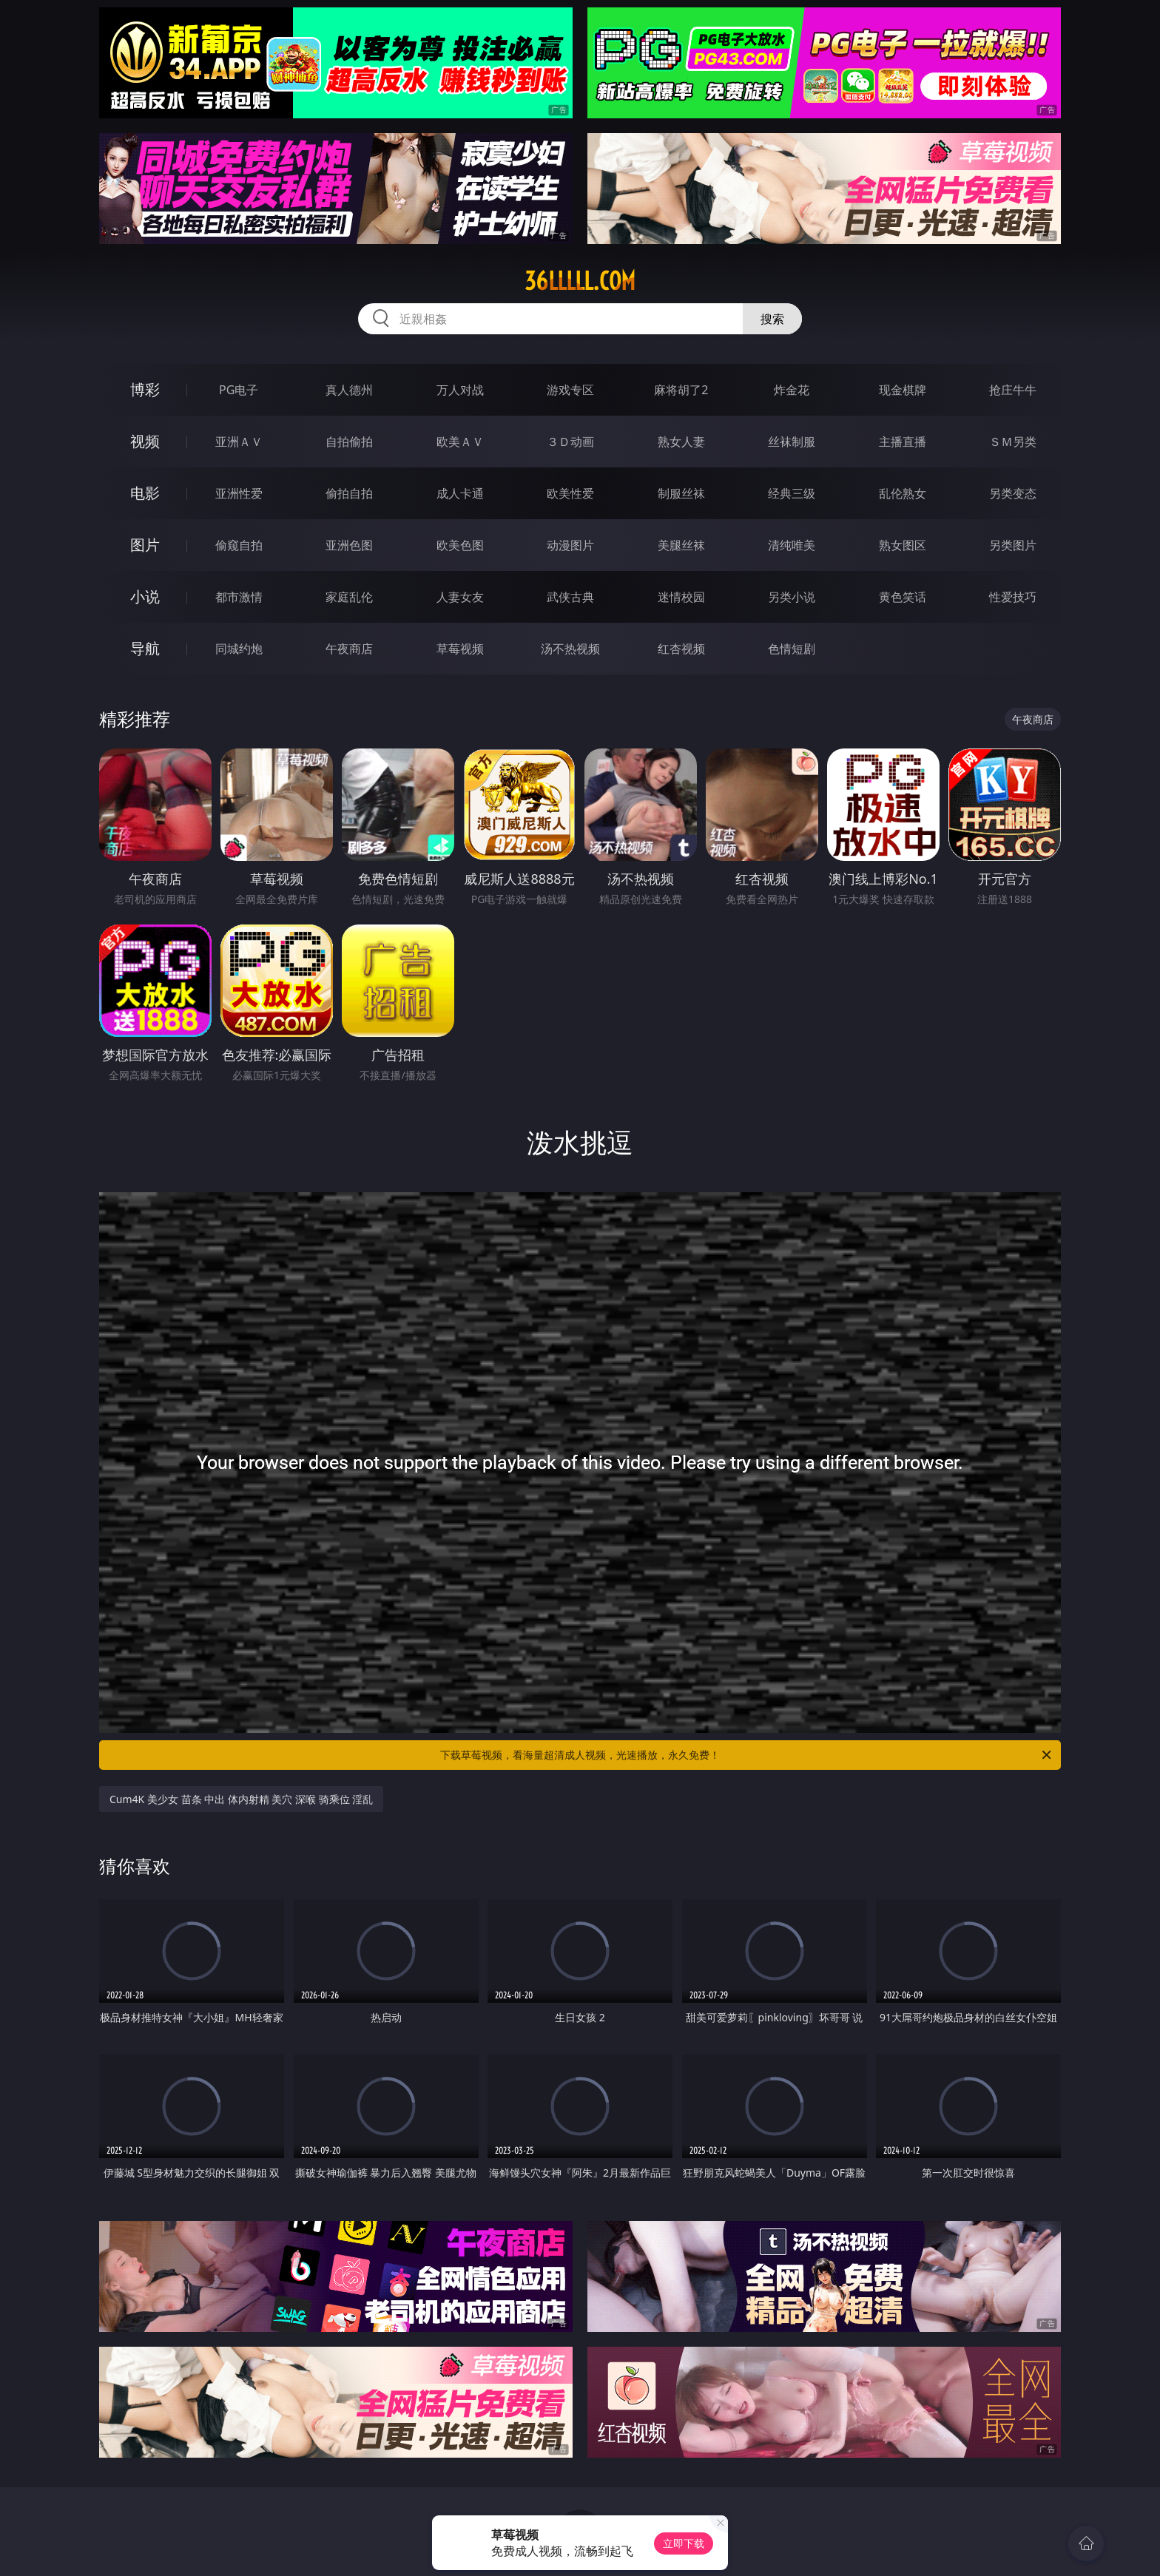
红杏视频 (681, 648)
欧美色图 (460, 545)
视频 (145, 441)
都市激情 (239, 597)
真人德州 (349, 390)
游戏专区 (570, 390)
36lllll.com (580, 281)
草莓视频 (460, 648)
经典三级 (791, 493)
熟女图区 (902, 545)
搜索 (772, 319)
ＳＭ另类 (1012, 441)
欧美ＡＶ (460, 441)
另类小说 (791, 597)
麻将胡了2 (681, 390)
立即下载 (683, 2543)
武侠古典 (570, 597)
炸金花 (791, 390)
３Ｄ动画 (570, 441)
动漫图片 (570, 545)
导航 (145, 648)
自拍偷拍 (349, 441)
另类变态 (1012, 493)
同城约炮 (239, 648)
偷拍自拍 (349, 493)
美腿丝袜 (681, 545)
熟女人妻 (681, 441)
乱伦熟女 (902, 493)
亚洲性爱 (239, 493)
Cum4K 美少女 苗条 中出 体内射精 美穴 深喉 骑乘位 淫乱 (241, 1799)
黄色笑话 (902, 597)
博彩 (145, 389)
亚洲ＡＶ (239, 441)
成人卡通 (460, 493)
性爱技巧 (1012, 597)
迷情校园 (681, 597)
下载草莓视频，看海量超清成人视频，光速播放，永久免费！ (746, 1755)
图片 (145, 545)
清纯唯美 (791, 545)
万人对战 (460, 390)
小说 (145, 596)
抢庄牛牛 (1012, 390)
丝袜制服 (791, 441)
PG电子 (238, 390)
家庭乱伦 (349, 597)
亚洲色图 (349, 545)
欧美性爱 (570, 493)
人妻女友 (460, 597)
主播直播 (902, 441)
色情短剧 (791, 648)
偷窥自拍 (239, 545)
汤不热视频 (570, 648)
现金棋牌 (902, 390)
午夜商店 (349, 648)
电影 (145, 493)
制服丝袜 (681, 493)
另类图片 (1012, 545)
